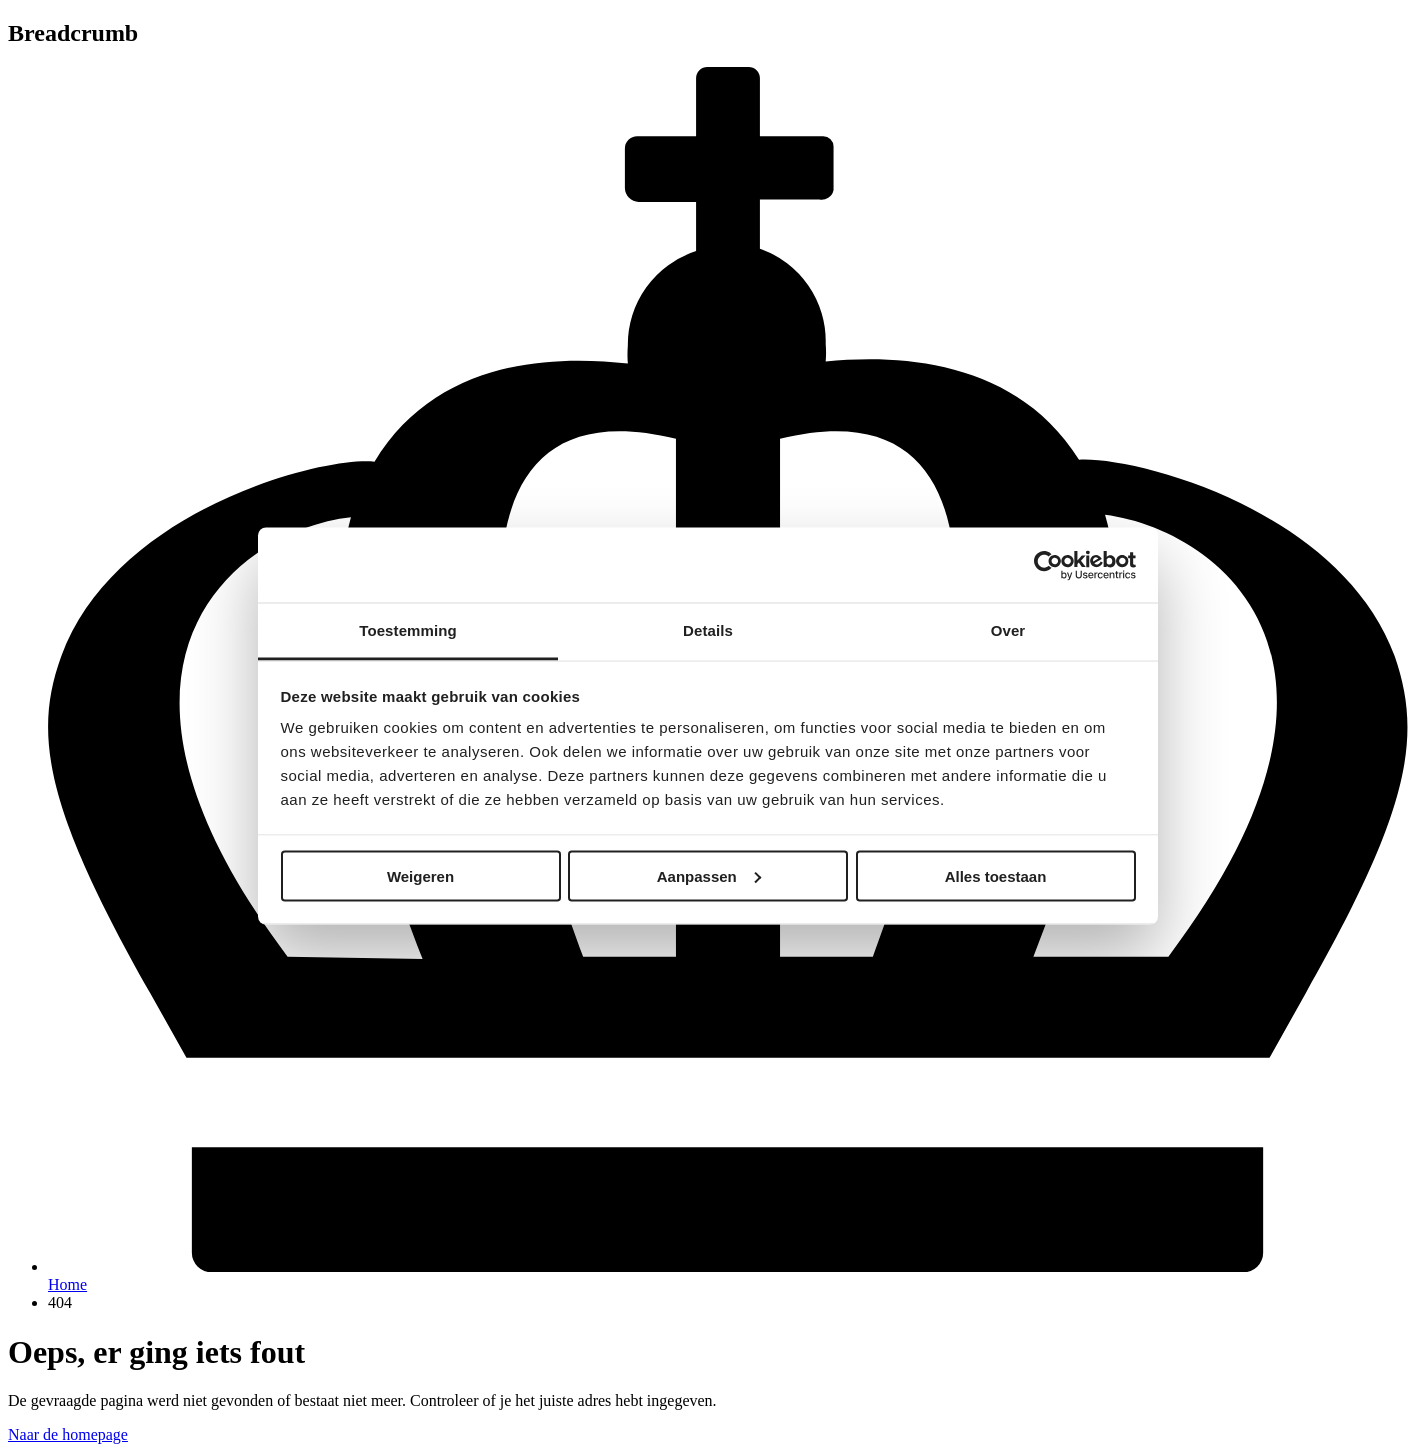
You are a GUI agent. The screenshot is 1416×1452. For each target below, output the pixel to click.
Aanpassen (709, 875)
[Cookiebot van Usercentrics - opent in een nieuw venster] (1048, 565)
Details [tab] (708, 630)
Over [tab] (1008, 630)
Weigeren (420, 875)
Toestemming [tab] (408, 630)
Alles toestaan (996, 875)
